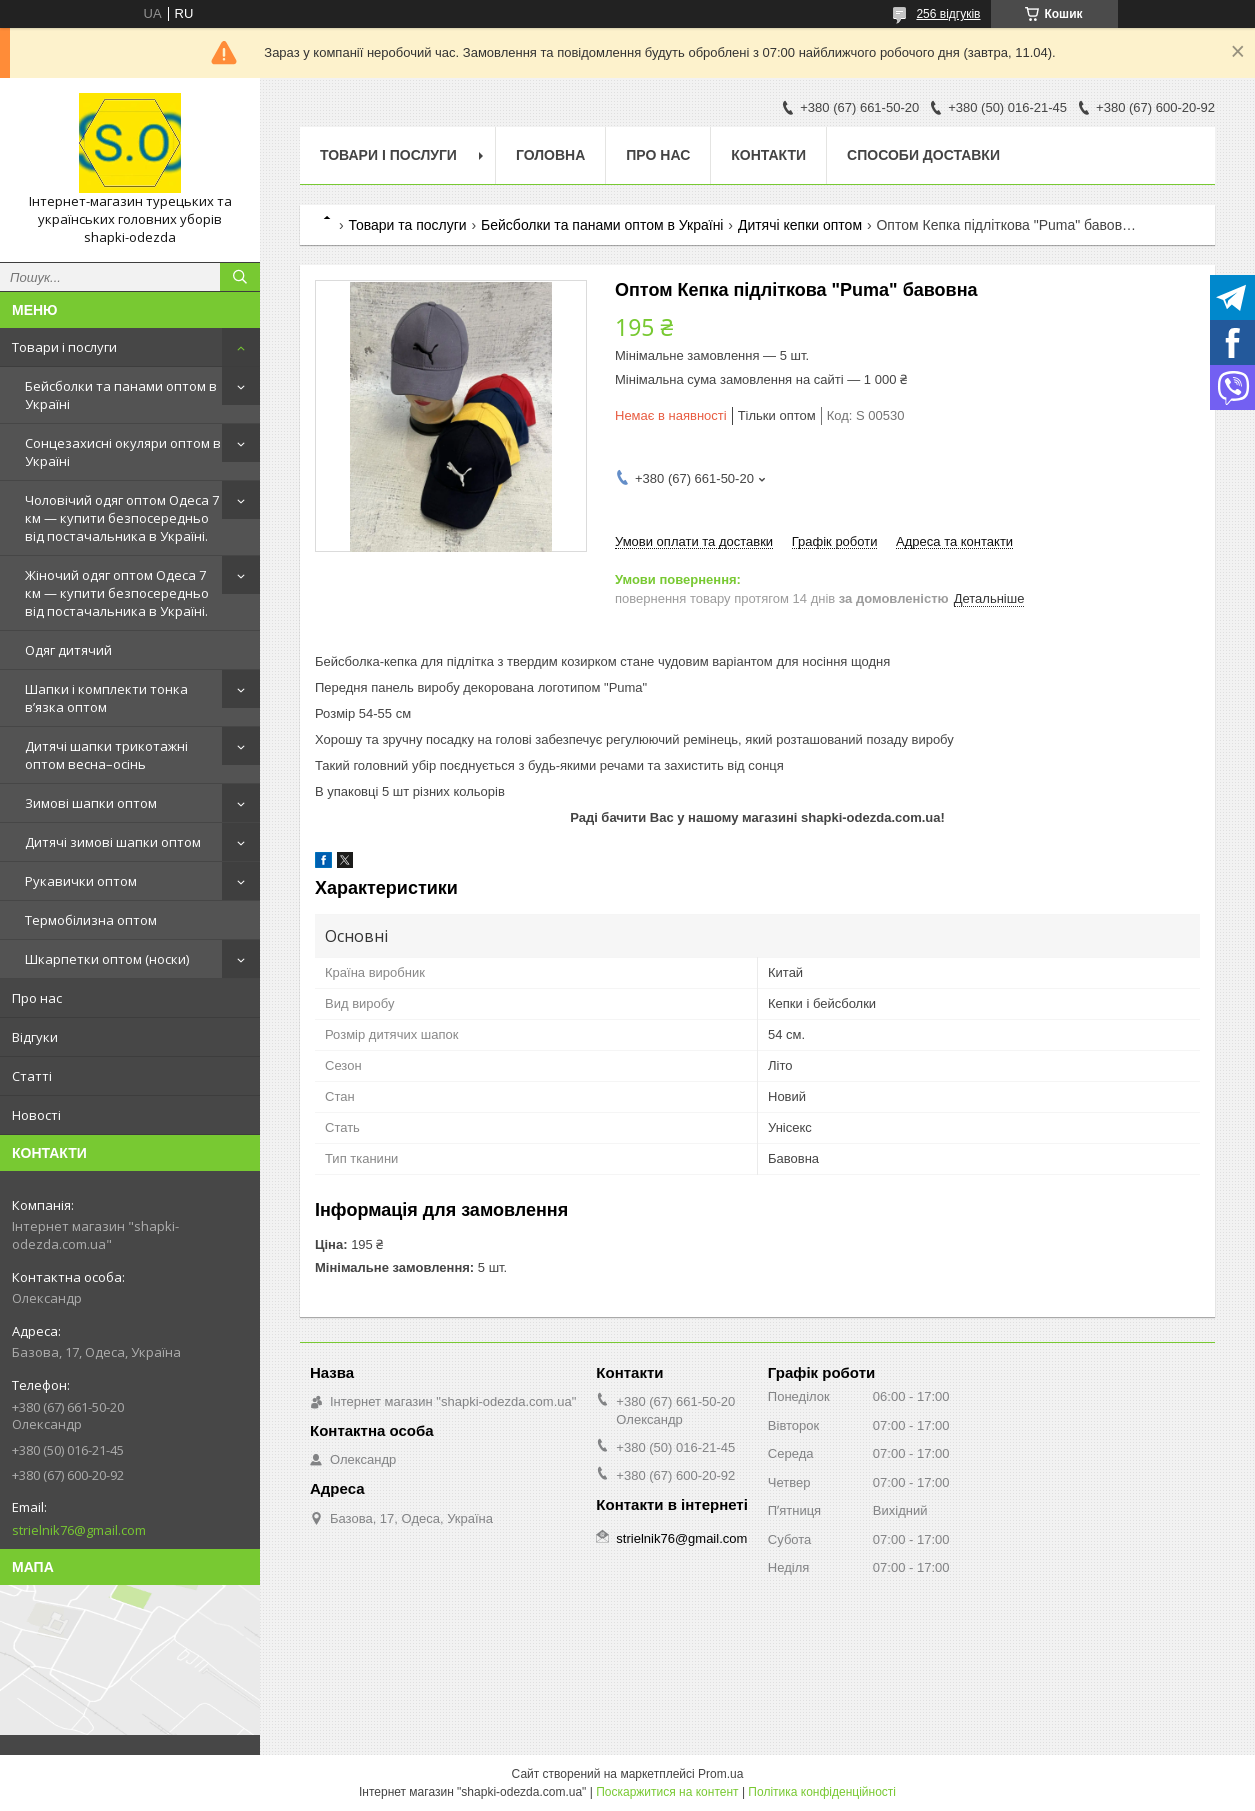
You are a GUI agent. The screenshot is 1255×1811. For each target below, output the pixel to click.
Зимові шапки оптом (91, 803)
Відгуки (35, 1037)
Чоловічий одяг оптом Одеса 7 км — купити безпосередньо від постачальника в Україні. (122, 518)
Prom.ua (720, 1774)
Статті (32, 1076)
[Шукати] (240, 277)
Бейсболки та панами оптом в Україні (121, 395)
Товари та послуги (407, 225)
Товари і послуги (64, 347)
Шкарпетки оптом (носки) (107, 959)
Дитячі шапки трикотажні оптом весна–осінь (106, 755)
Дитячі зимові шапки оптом (113, 842)
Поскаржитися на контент (667, 1792)
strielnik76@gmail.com (79, 1530)
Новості (36, 1115)
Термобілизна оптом (91, 920)
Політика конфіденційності (822, 1792)
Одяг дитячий (68, 650)
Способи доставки (923, 155)
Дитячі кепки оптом (800, 225)
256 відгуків (948, 14)
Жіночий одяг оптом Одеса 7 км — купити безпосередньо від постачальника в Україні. (117, 593)
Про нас (37, 998)
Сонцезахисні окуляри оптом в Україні (123, 452)
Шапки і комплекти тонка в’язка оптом (106, 698)
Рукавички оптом (81, 881)
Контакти (768, 155)
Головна (550, 155)
